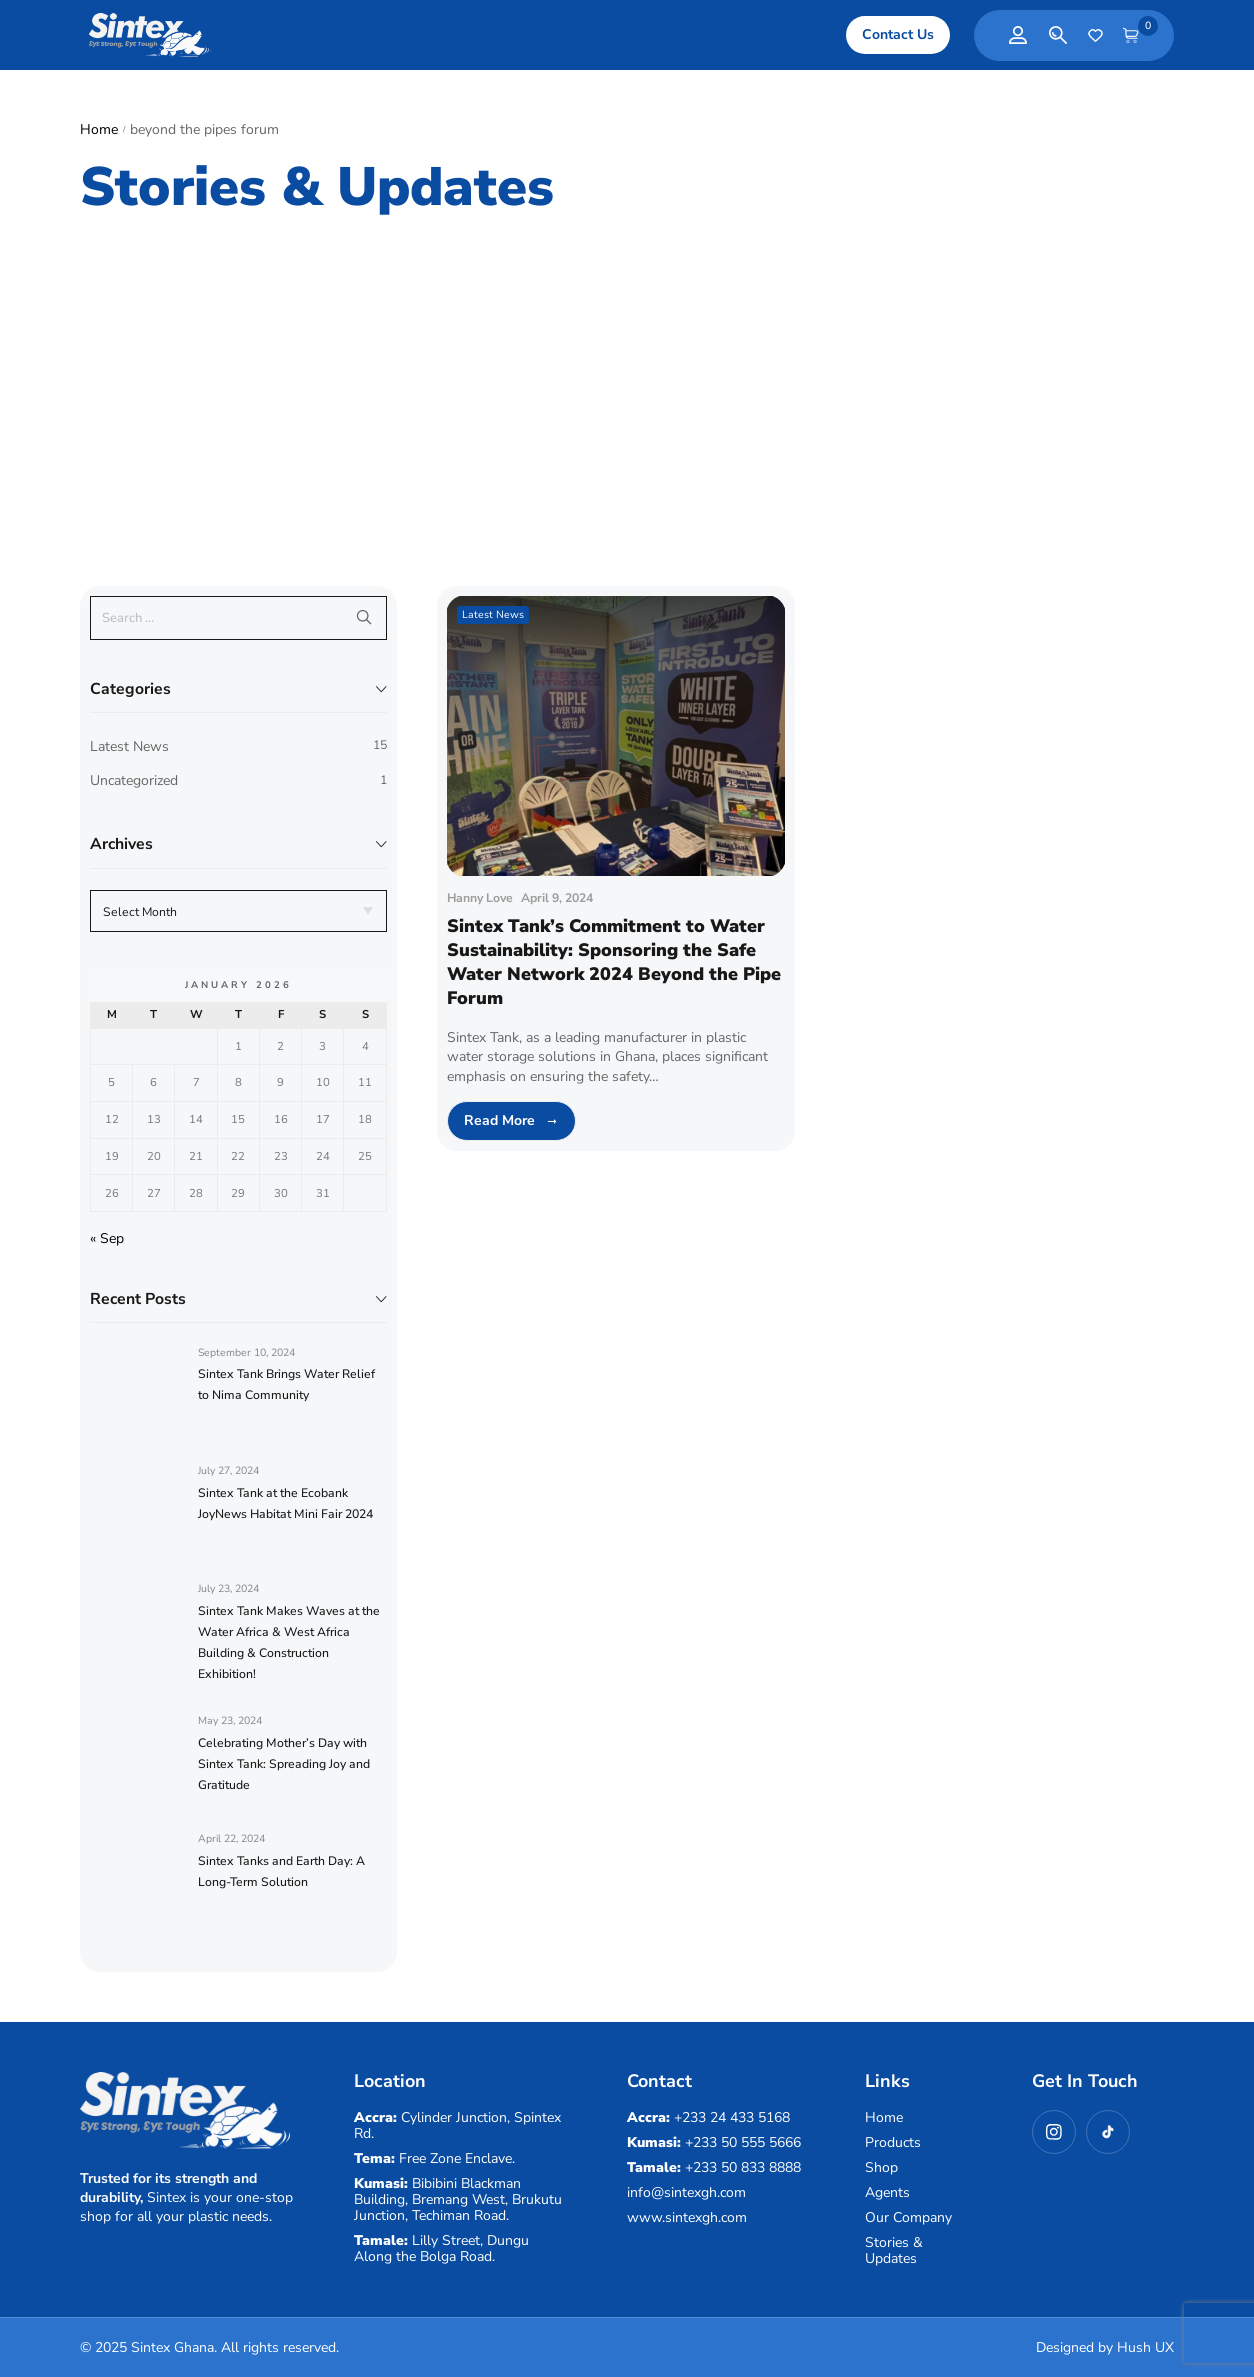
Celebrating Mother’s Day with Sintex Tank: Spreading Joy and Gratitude (284, 1764)
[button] (898, 35)
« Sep (107, 1238)
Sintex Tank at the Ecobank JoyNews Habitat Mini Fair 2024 (285, 1503)
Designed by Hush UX (1105, 2347)
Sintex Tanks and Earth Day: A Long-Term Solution (281, 1871)
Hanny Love (480, 898)
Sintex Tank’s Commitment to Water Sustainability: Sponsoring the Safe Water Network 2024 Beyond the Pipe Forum (614, 962)
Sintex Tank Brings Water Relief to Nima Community (286, 1384)
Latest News (129, 746)
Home (99, 129)
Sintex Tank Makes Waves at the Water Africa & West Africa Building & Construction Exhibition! (289, 1642)
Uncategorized (134, 780)
